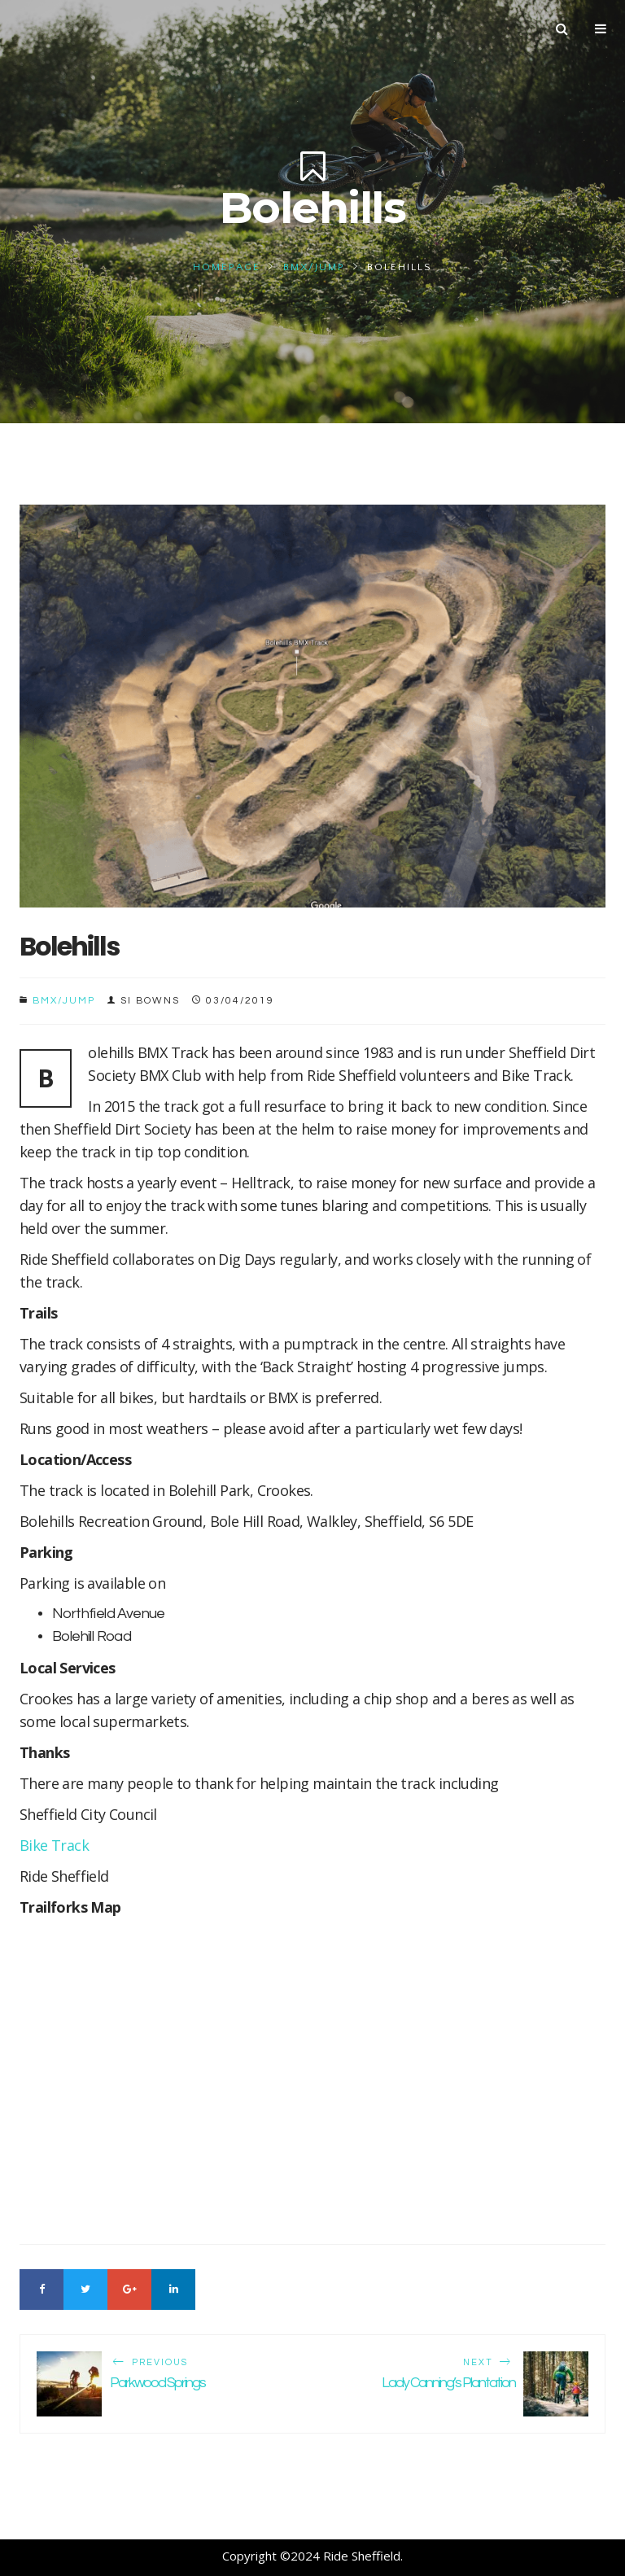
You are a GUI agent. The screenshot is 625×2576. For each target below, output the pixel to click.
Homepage (226, 267)
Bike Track (54, 1845)
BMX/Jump (314, 267)
